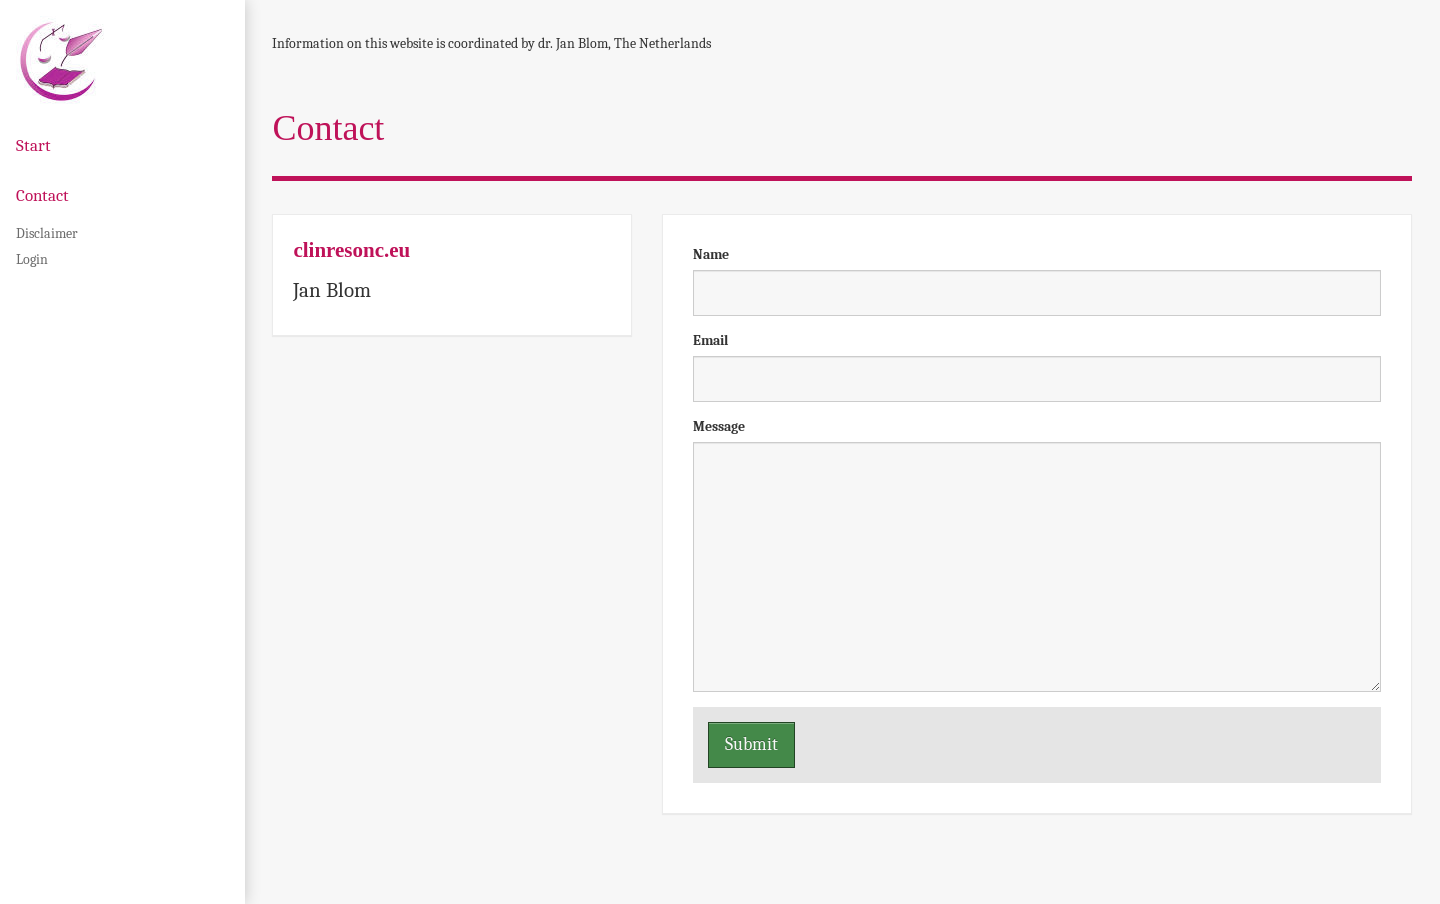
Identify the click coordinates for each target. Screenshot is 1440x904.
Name (711, 254)
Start (33, 145)
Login (32, 259)
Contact (42, 195)
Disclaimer (47, 233)
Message (719, 426)
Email (710, 340)
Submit (751, 744)
